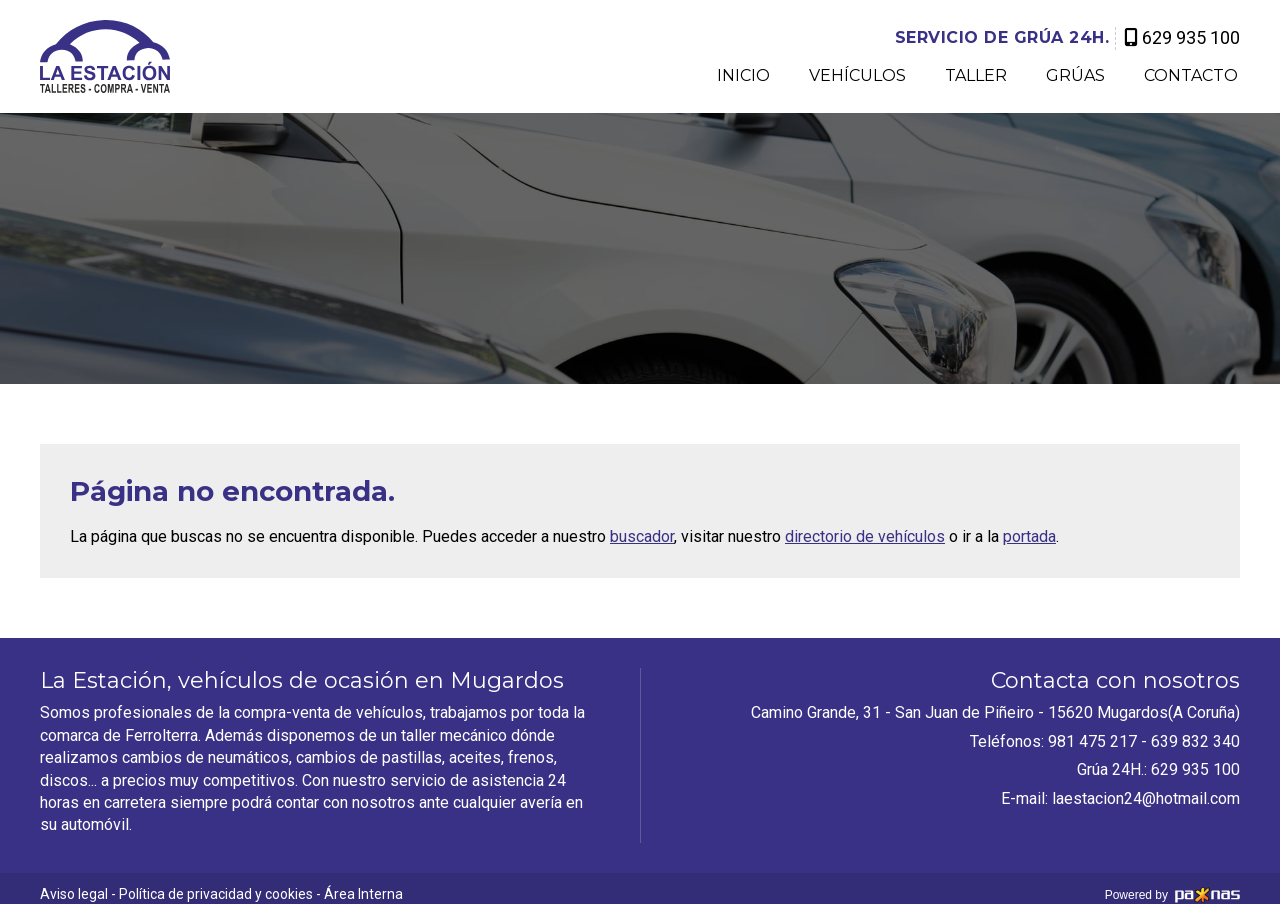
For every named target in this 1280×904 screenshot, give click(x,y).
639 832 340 (1195, 741)
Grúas (1075, 76)
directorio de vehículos (865, 536)
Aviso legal (74, 894)
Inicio (743, 76)
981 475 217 (1092, 741)
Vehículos (857, 76)
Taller (976, 76)
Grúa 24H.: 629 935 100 (1158, 769)
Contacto (1191, 76)
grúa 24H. (1002, 37)
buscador (642, 536)
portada (1029, 536)
